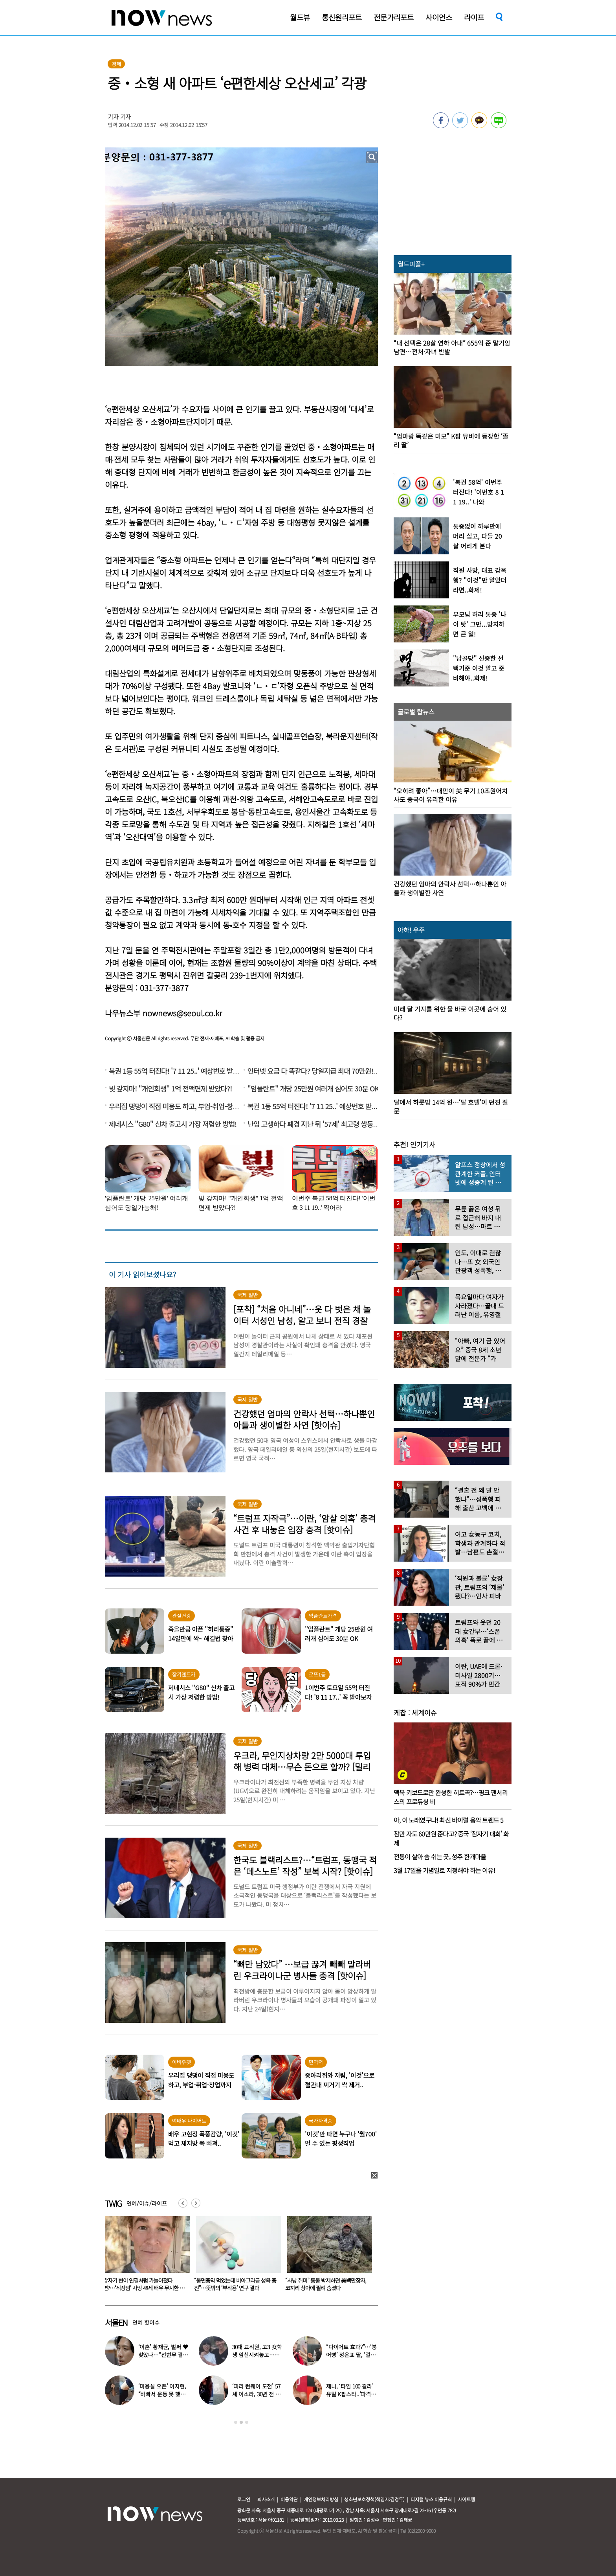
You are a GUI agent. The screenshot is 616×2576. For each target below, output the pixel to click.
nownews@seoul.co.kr (182, 1013)
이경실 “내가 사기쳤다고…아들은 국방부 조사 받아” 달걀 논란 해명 (143, 2284)
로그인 (243, 2499)
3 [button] (246, 2422)
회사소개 (266, 2499)
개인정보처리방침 (321, 2499)
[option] (144, 2256)
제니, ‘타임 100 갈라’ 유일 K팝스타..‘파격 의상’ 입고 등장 (352, 2394)
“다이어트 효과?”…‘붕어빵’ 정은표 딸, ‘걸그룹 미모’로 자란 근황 (351, 2354)
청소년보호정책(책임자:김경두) (374, 2499)
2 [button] (241, 2422)
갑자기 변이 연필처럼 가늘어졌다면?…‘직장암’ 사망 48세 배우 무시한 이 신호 (234, 2287)
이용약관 (289, 2499)
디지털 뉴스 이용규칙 (431, 2499)
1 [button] (235, 2422)
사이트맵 (466, 2499)
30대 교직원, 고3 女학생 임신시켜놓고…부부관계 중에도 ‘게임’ (257, 2354)
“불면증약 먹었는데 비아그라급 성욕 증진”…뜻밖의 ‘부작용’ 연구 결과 (326, 2284)
